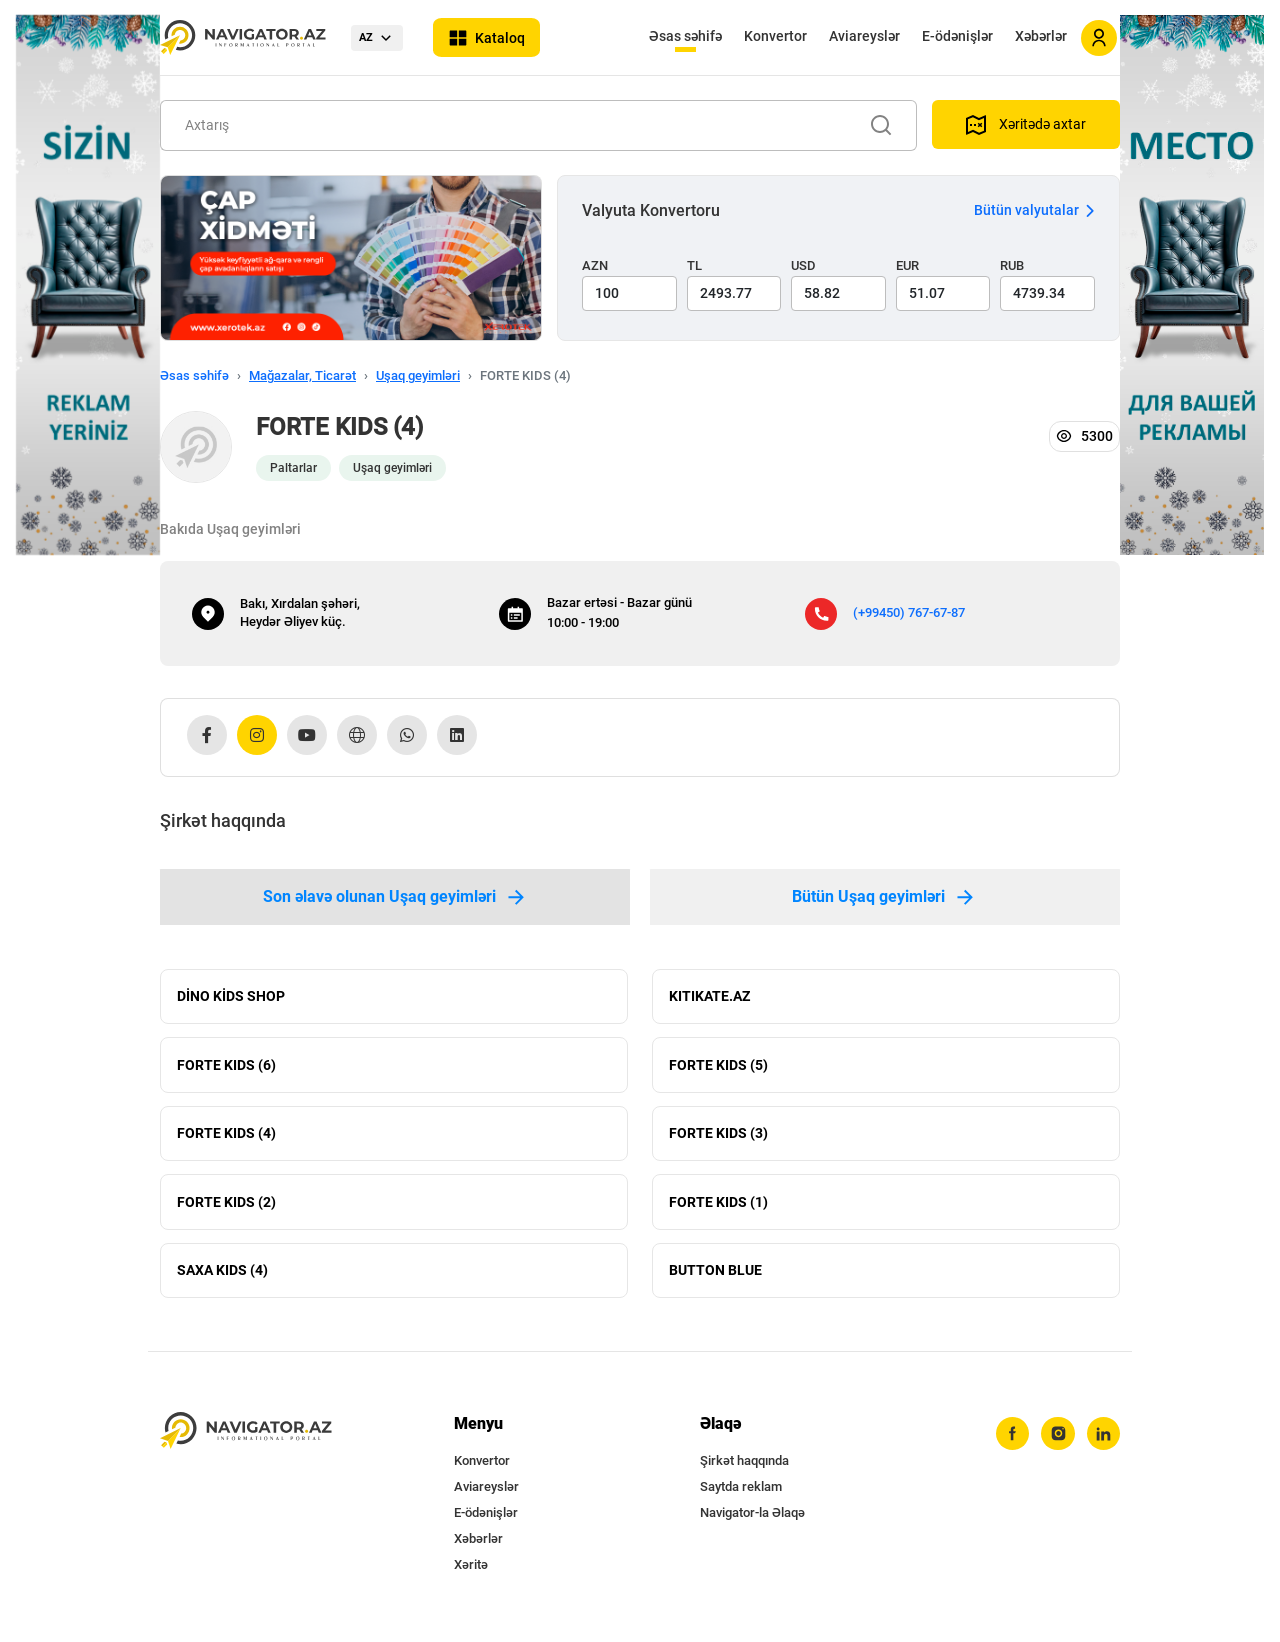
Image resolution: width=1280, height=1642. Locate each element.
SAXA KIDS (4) (222, 1277)
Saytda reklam (741, 1494)
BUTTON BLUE (715, 1277)
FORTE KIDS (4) (226, 1137)
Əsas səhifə (685, 36)
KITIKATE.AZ (709, 997)
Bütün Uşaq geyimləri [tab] (884, 897)
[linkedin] (1103, 1442)
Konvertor (775, 36)
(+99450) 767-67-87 (909, 612)
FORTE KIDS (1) (718, 1207)
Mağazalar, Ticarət (302, 375)
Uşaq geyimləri (418, 375)
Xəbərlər (1041, 36)
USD (803, 265)
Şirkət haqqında (744, 1468)
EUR (907, 265)
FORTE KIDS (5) (718, 1067)
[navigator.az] (246, 1438)
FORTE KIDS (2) (226, 1207)
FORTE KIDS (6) (226, 1067)
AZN (595, 265)
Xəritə (471, 1572)
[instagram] (1057, 1442)
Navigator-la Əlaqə (752, 1520)
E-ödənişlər (957, 36)
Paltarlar (293, 468)
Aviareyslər (864, 36)
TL (694, 265)
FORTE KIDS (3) (718, 1137)
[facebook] (1011, 1442)
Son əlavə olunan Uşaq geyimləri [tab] (395, 897)
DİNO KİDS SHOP (231, 997)
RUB (1012, 265)
